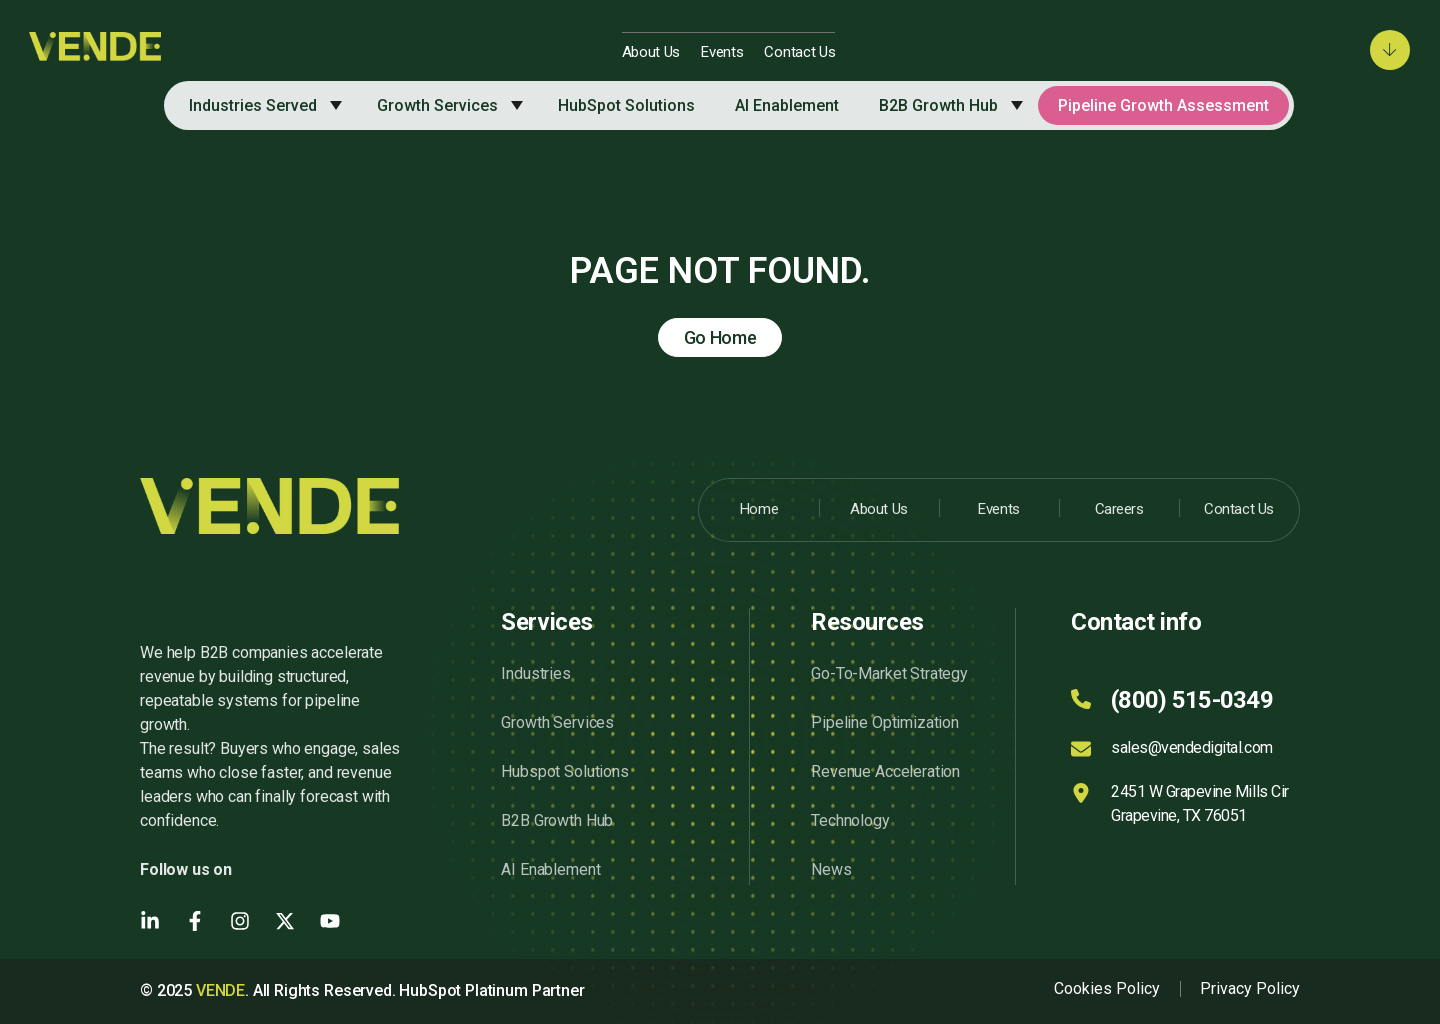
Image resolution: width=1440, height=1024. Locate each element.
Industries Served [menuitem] (253, 105)
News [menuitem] (831, 869)
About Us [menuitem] (651, 52)
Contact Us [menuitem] (799, 52)
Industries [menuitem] (535, 673)
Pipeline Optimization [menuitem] (885, 722)
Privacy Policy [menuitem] (1250, 988)
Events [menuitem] (722, 52)
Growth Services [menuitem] (437, 105)
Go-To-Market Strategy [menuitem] (889, 673)
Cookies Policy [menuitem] (1107, 988)
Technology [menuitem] (850, 820)
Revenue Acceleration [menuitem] (885, 771)
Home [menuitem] (759, 509)
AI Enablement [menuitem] (787, 105)
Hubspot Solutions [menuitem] (564, 771)
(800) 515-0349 (1192, 700)
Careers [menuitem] (1119, 509)
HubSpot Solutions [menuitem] (626, 105)
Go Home (720, 337)
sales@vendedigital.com (1191, 747)
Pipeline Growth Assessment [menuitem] (1163, 105)
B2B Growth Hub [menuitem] (938, 105)
